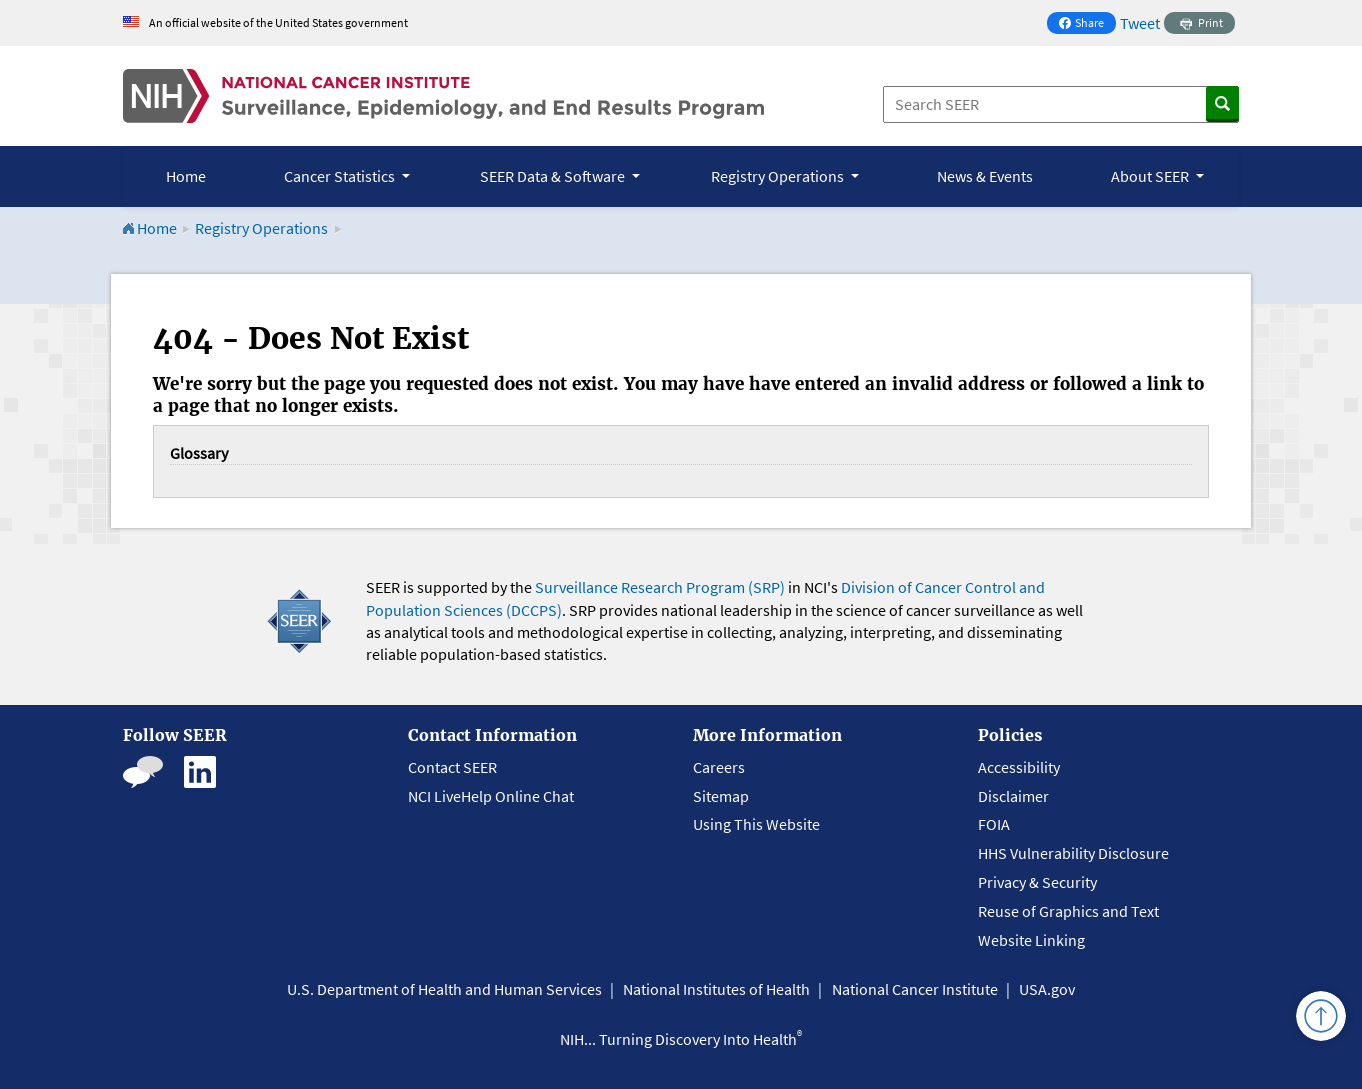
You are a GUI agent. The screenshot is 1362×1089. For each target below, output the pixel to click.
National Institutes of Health (716, 989)
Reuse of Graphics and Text (1068, 911)
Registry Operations (261, 228)
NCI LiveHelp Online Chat (491, 796)
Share (1087, 24)
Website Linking (1031, 940)
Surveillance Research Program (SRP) (660, 587)
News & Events (985, 176)
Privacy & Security (1037, 882)
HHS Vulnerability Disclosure (1073, 853)
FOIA (994, 824)
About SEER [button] (1151, 176)
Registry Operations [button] (779, 176)
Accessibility (1019, 767)
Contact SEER (452, 767)
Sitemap (721, 796)
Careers (719, 767)
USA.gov (1047, 989)
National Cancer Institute (915, 989)
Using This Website (756, 824)
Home (186, 176)
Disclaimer (1013, 796)
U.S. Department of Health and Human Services (444, 989)
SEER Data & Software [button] (554, 176)
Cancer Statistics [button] (341, 176)
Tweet (1140, 23)
